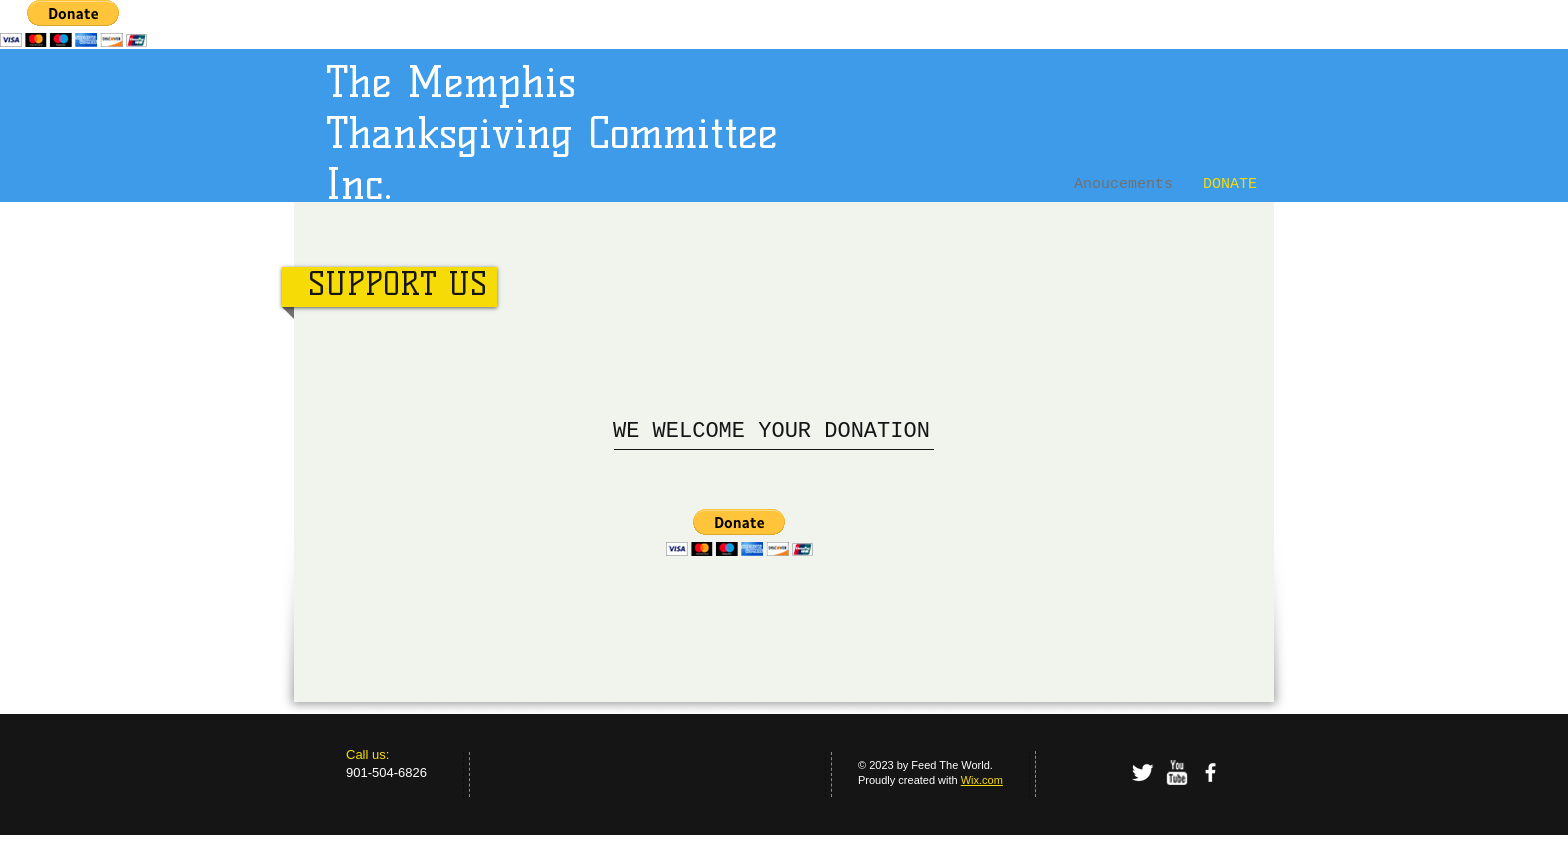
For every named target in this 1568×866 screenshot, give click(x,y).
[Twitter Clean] (1142, 772)
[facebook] (1210, 772)
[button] (739, 532)
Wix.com (982, 780)
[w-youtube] (1176, 772)
